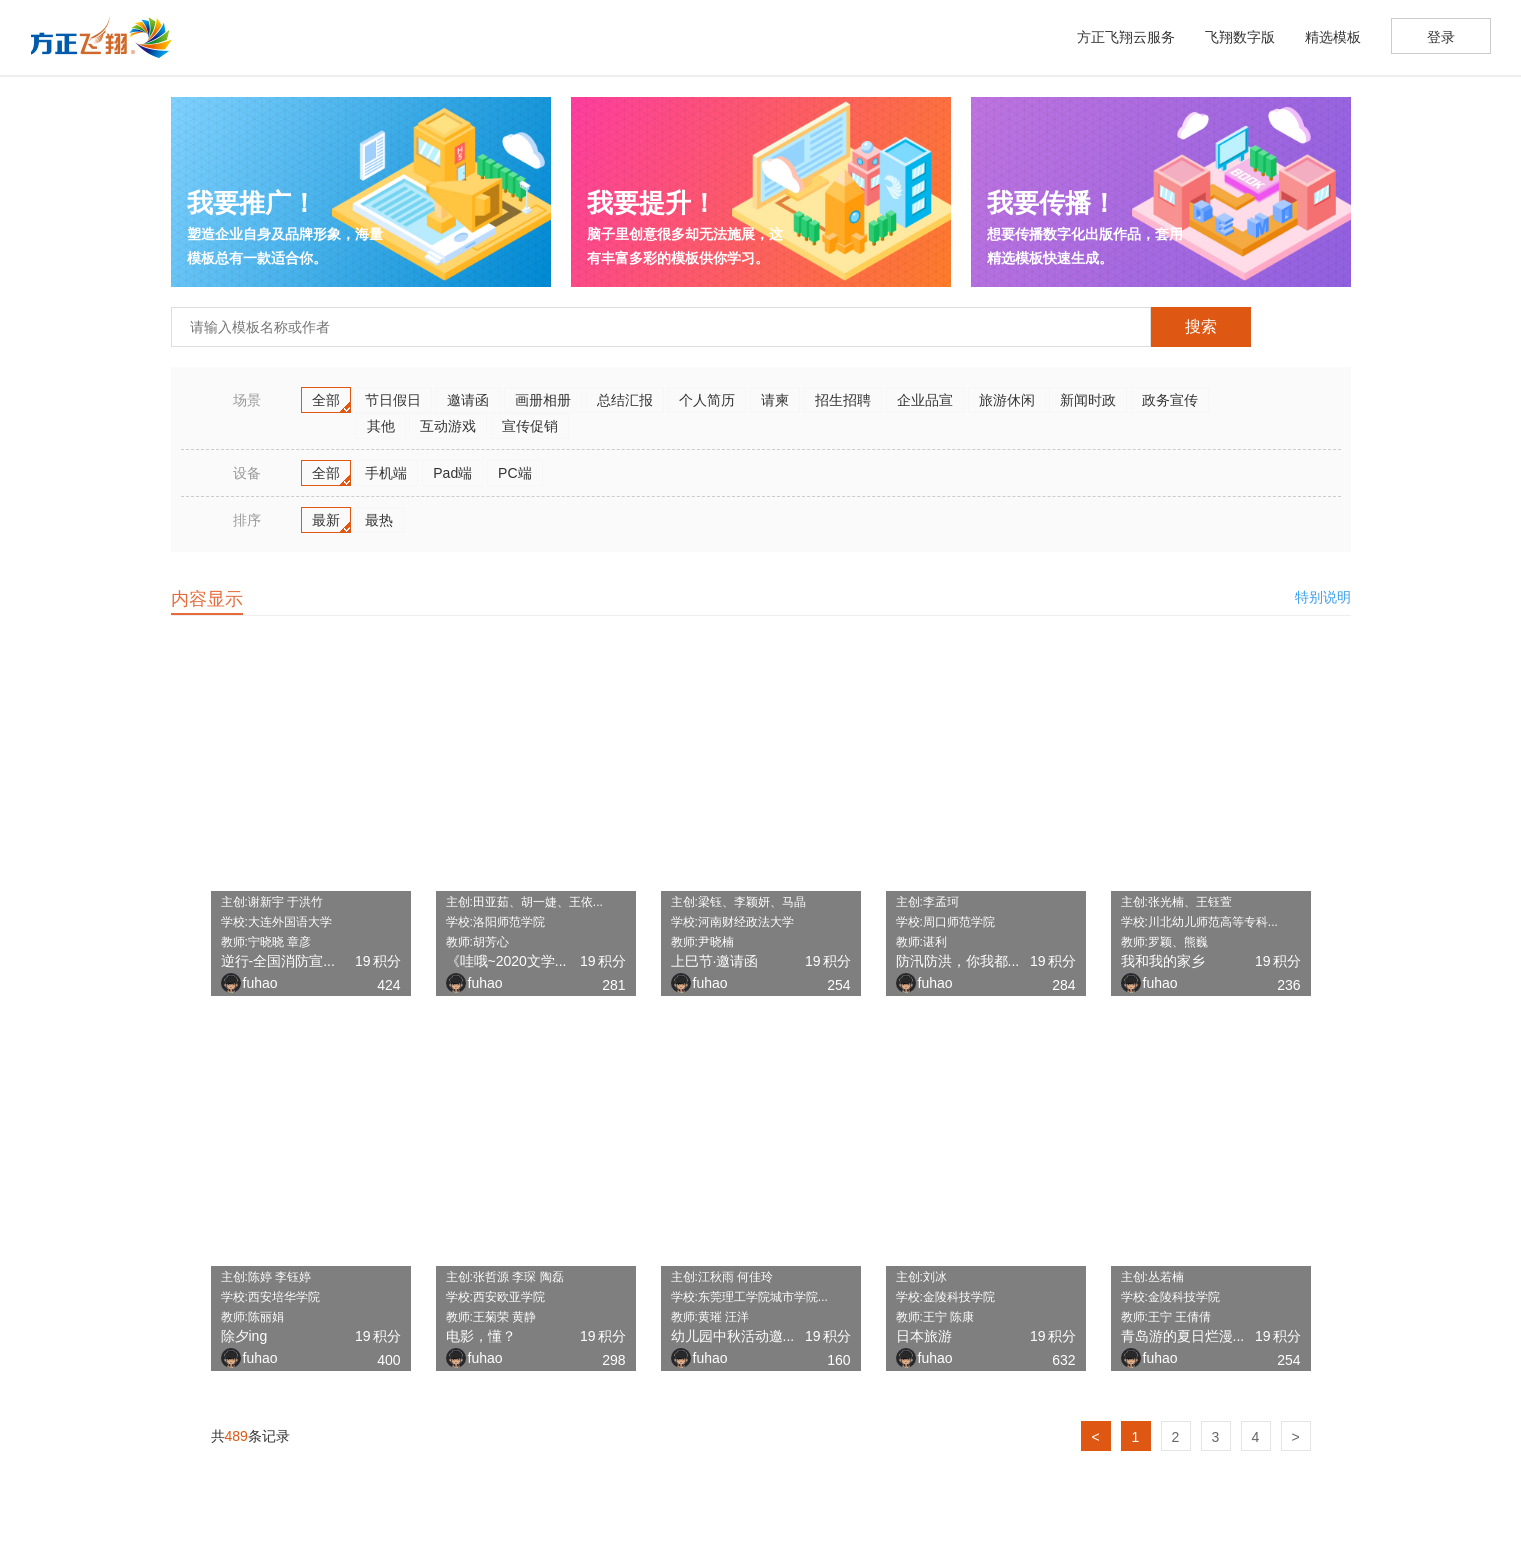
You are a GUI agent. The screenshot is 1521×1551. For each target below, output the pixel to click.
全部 (326, 400)
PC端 (514, 473)
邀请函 (468, 400)
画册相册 (543, 400)
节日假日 (393, 400)
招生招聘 (843, 400)
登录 (1441, 37)
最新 (326, 520)
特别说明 (1323, 597)
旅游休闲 (1007, 400)
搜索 (1201, 326)
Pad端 (452, 473)
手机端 (386, 473)
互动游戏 (448, 426)
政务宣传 (1170, 400)
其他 (381, 426)
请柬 (775, 400)
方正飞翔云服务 (1126, 37)
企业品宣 (925, 400)
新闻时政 (1088, 400)
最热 (379, 520)
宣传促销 (530, 426)
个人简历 (707, 400)
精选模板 (1333, 37)
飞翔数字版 (1240, 37)
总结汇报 (625, 400)
